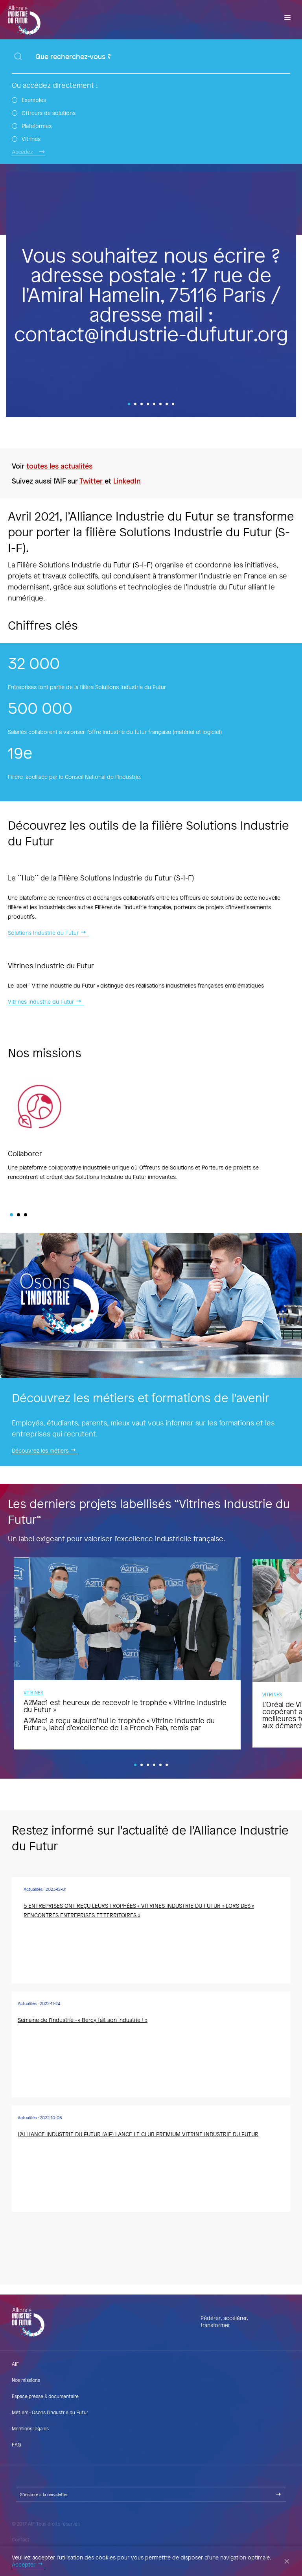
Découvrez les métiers (40, 1450)
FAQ (16, 2444)
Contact (20, 2539)
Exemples (34, 100)
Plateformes (37, 126)
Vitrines (31, 139)
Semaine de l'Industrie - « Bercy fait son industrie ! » (82, 2020)
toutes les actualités (59, 466)
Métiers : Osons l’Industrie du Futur (50, 2412)
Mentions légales (30, 2428)
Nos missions (26, 2380)
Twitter (91, 481)
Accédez (22, 152)
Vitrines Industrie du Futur (41, 1001)
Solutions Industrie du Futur (43, 932)
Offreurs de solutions (49, 113)
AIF (15, 2364)
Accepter (23, 2564)
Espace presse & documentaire (45, 2396)
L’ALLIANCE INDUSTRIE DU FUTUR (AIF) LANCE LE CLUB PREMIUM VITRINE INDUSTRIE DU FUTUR (138, 2134)
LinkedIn (127, 481)
